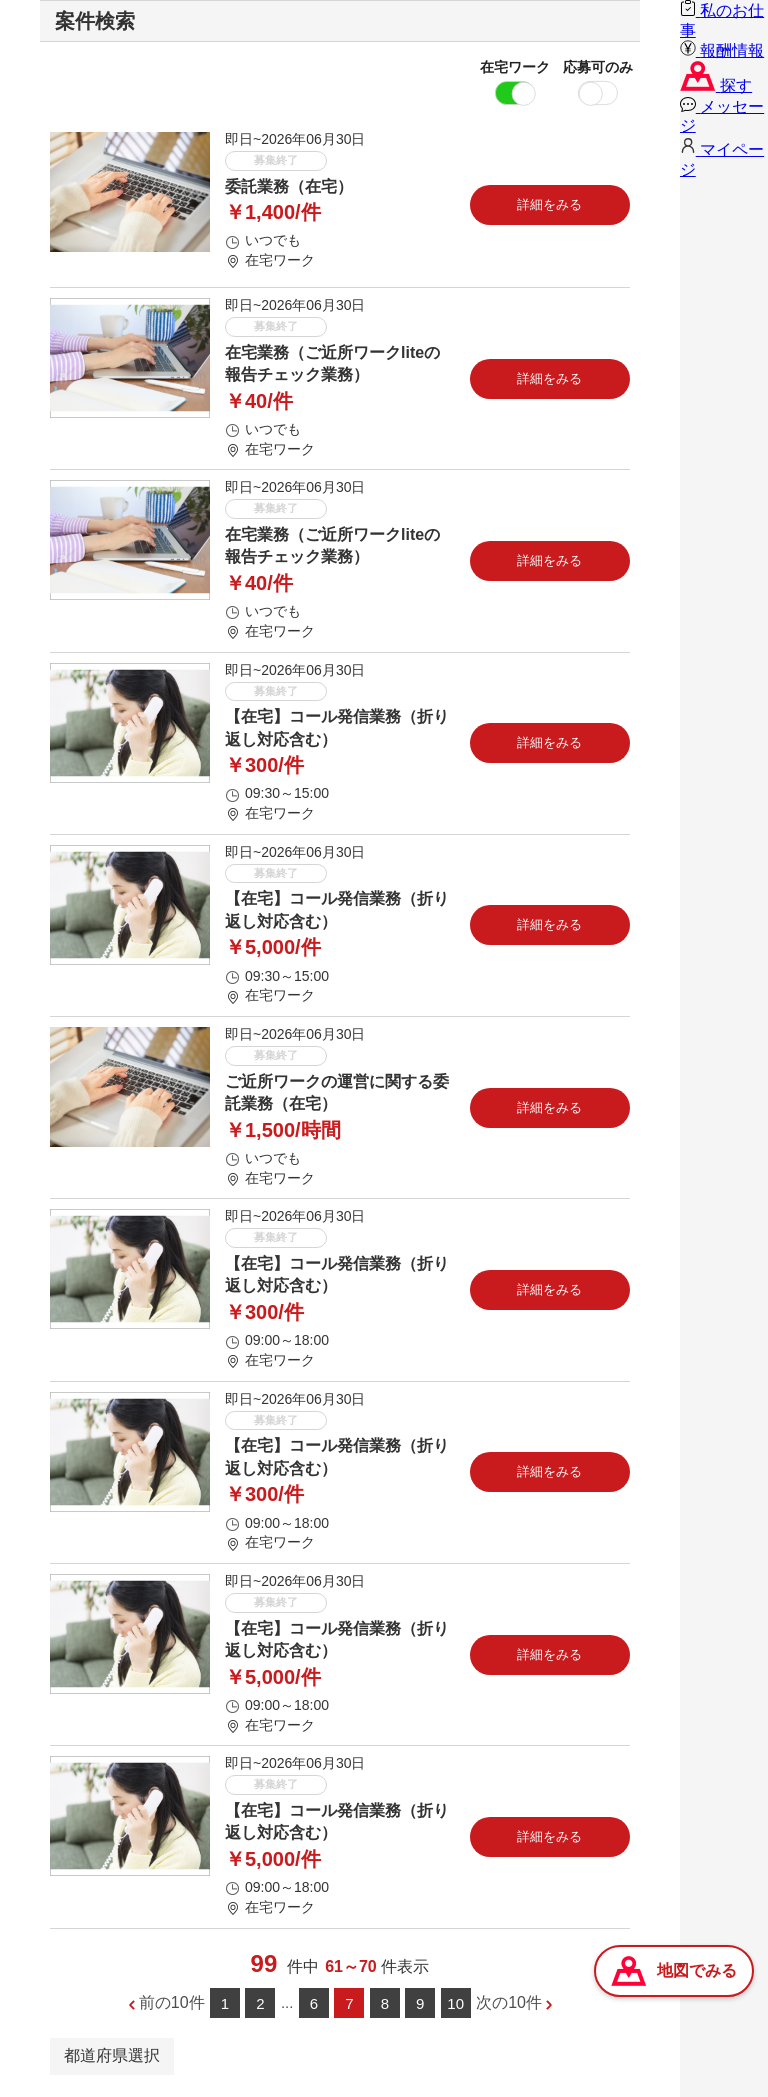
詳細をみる (549, 204)
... (287, 2002)
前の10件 (172, 2002)
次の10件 (509, 2002)
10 (455, 2003)
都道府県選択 (112, 2055)
